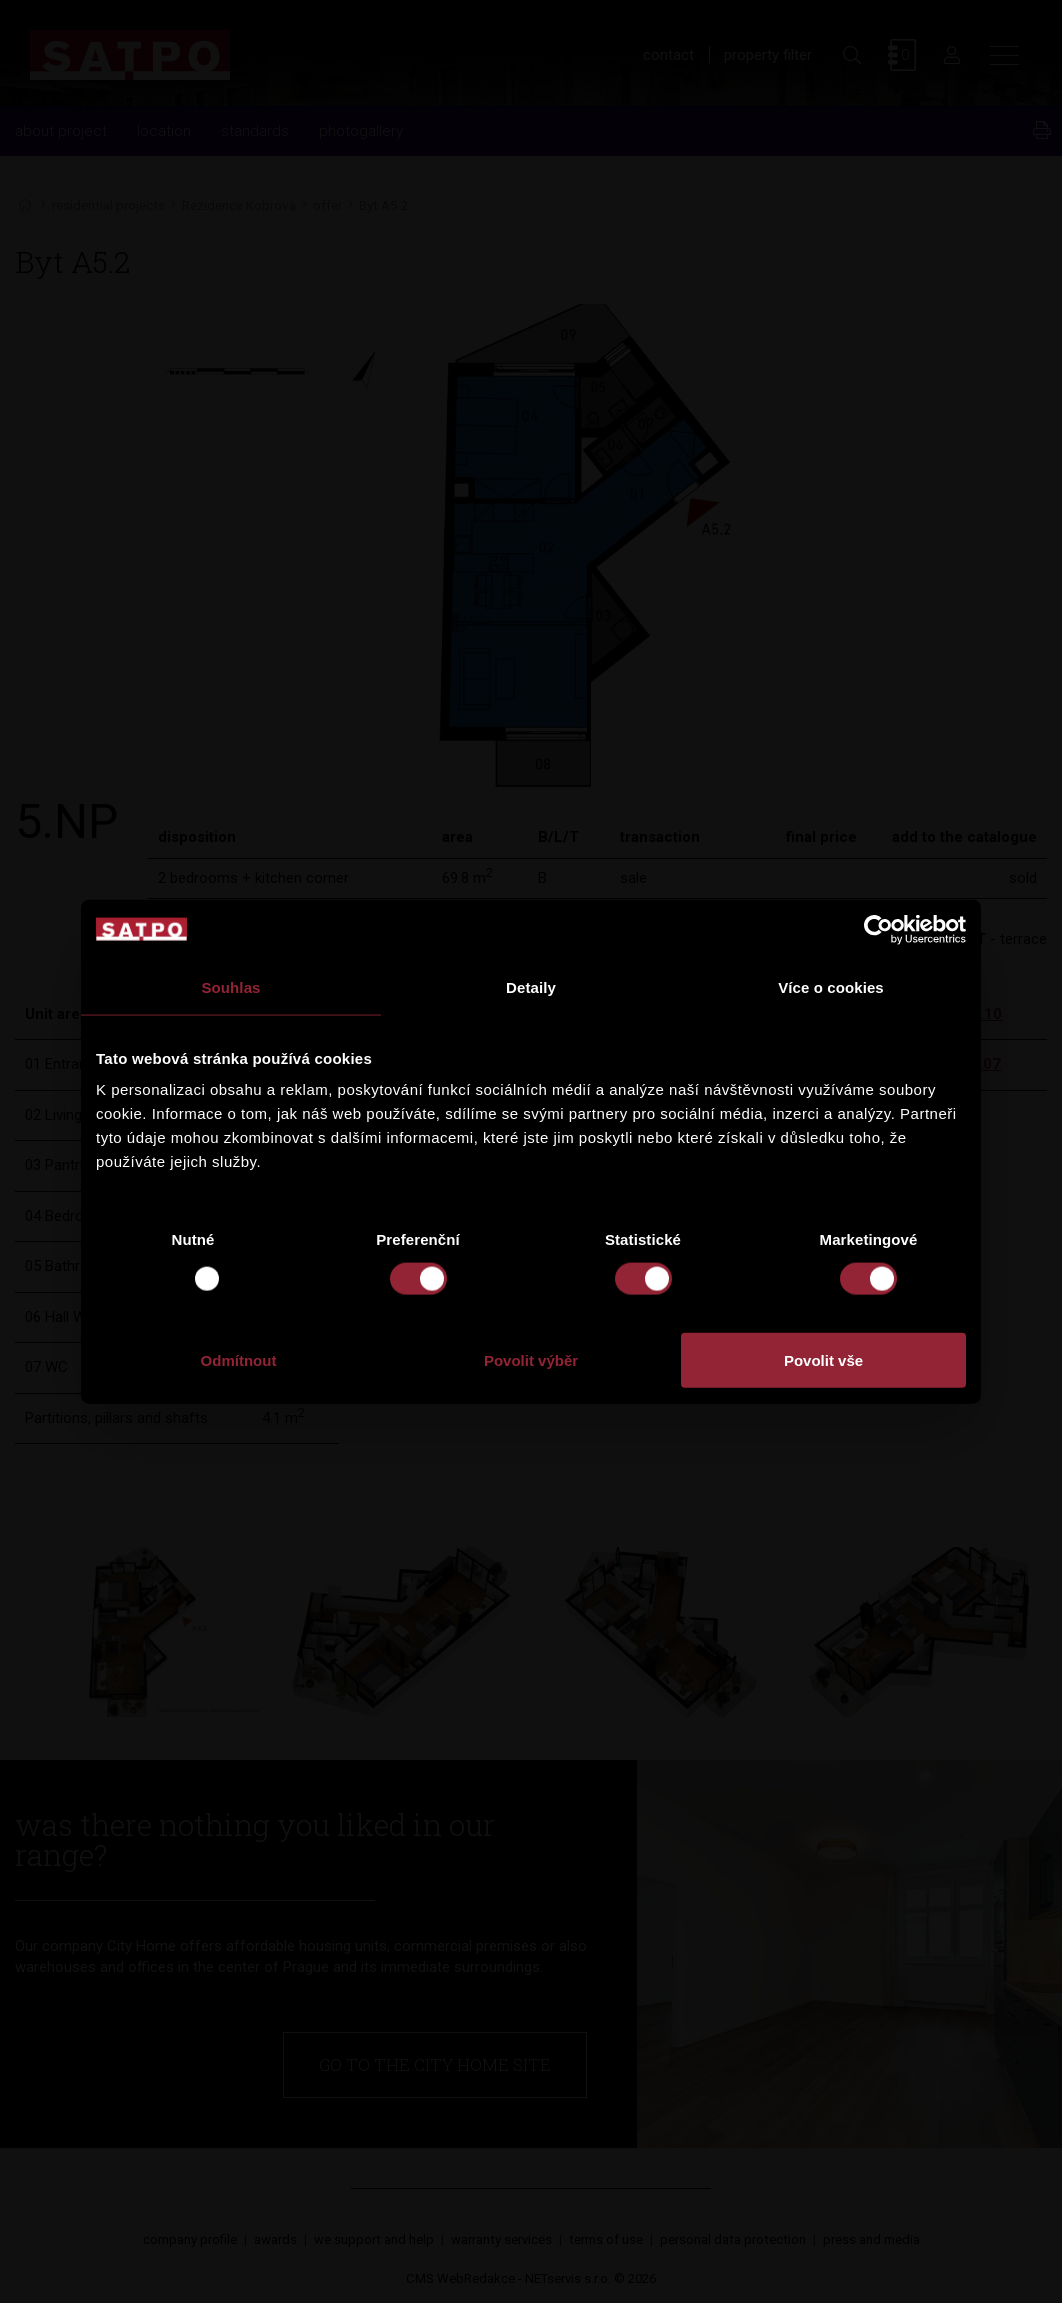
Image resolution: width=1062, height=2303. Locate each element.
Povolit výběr (531, 1360)
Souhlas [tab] (230, 986)
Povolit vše (823, 1360)
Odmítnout (239, 1360)
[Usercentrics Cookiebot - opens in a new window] (878, 929)
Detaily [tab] (531, 986)
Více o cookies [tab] (831, 986)
